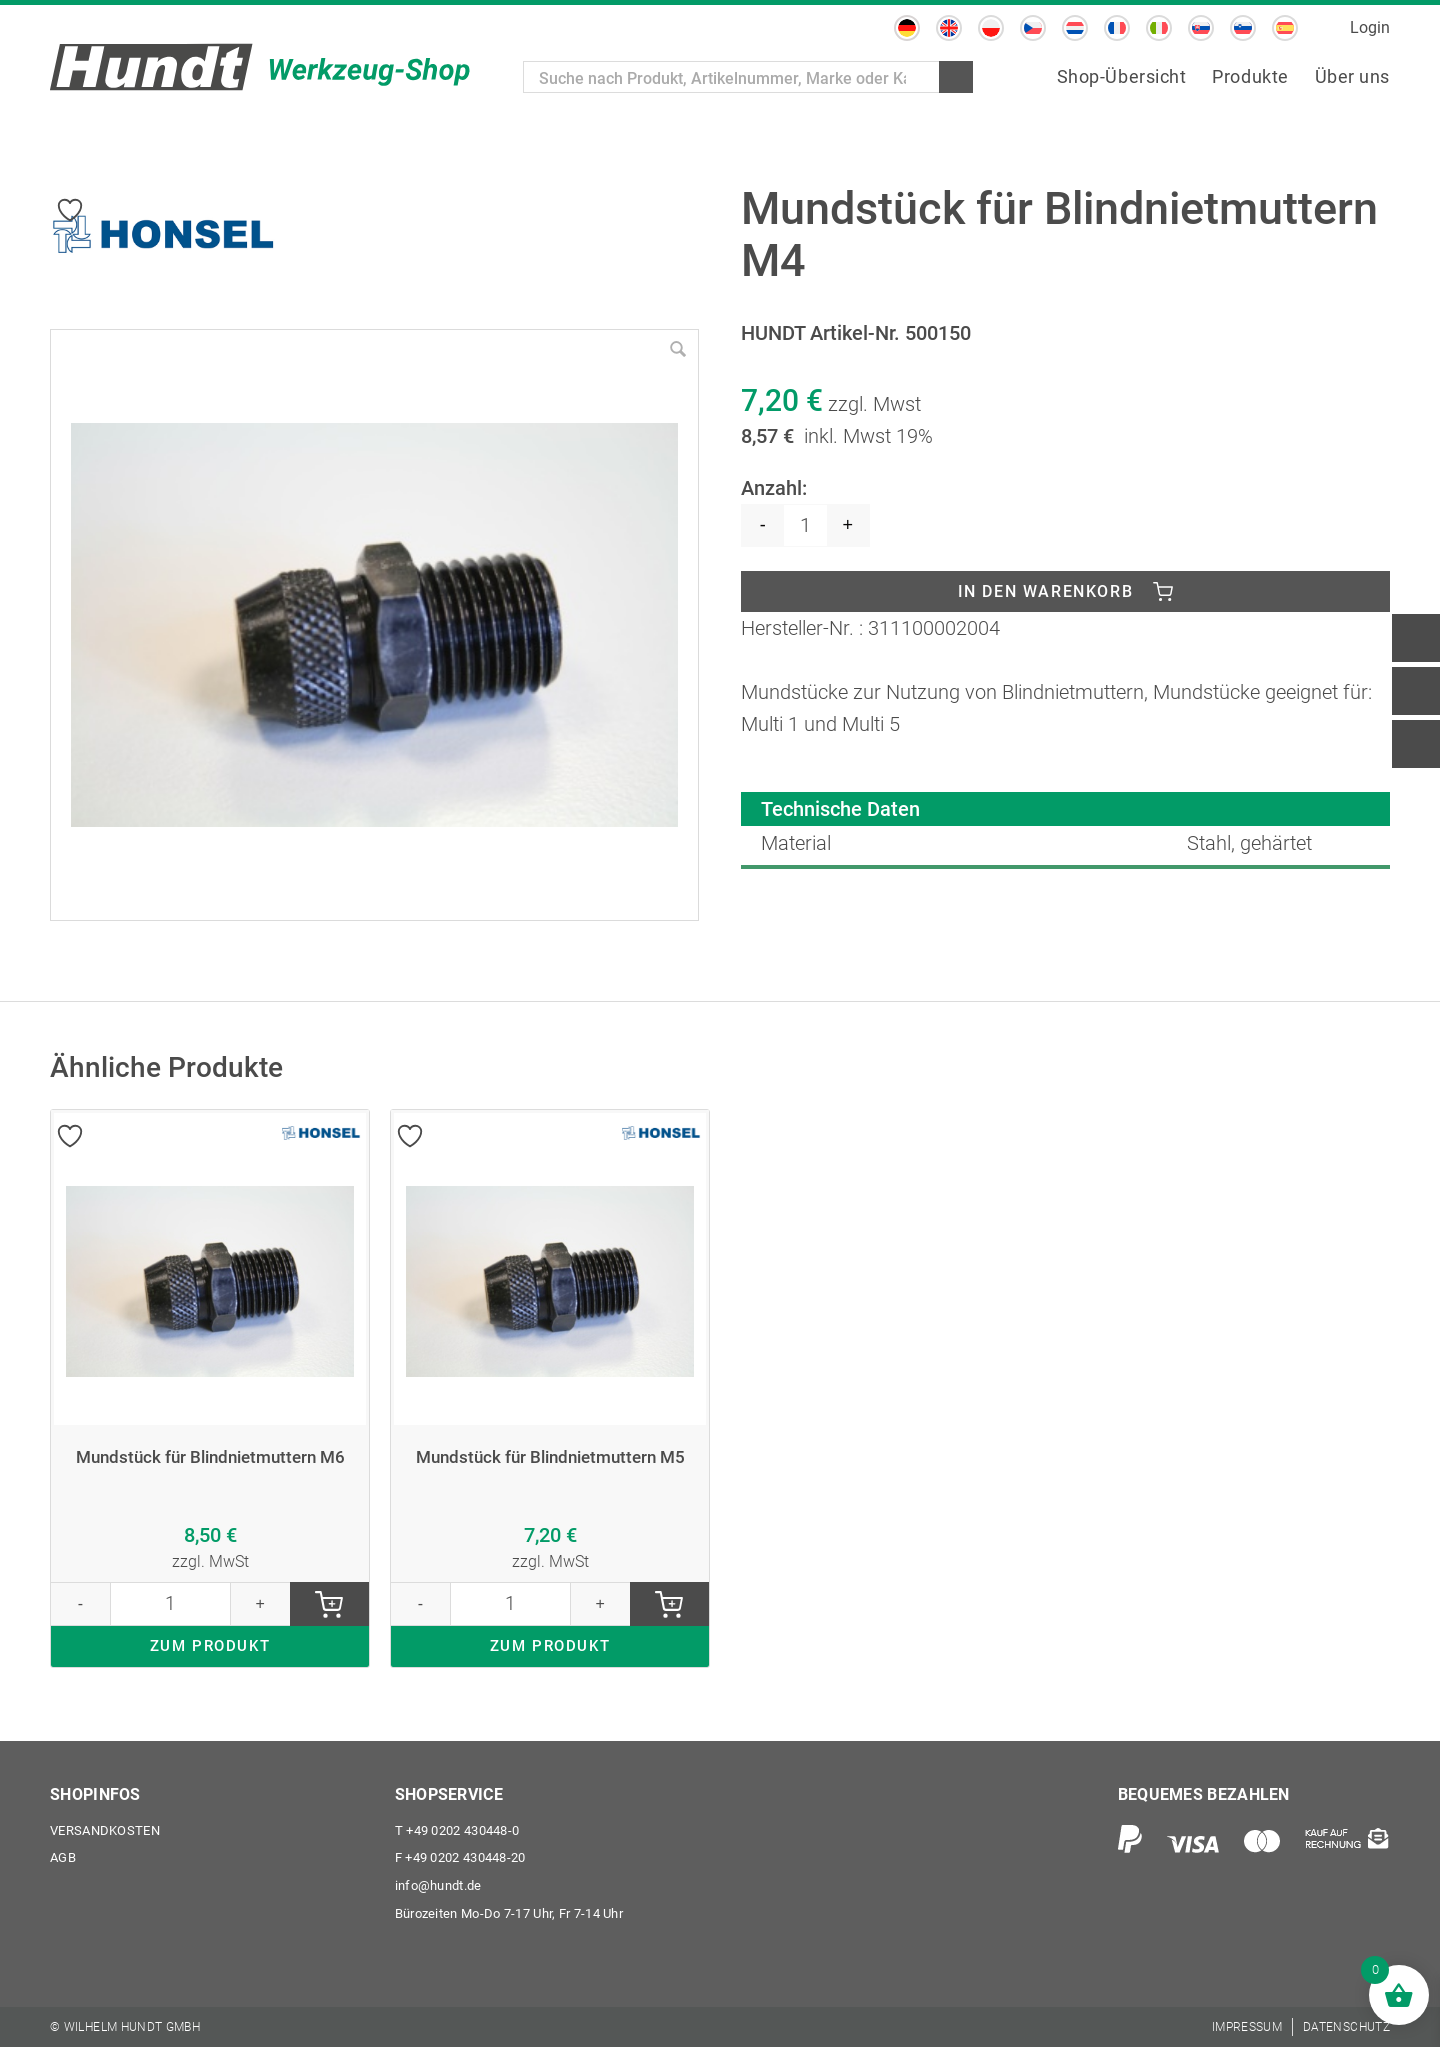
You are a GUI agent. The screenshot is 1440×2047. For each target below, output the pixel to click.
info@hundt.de (438, 1885)
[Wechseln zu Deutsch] (907, 28)
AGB (63, 1857)
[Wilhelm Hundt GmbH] (260, 67)
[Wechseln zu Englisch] (949, 28)
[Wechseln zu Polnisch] (991, 28)
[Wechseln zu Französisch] (1117, 28)
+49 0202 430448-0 (457, 1829)
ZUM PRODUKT (210, 1652)
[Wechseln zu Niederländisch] (1075, 28)
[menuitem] (1122, 77)
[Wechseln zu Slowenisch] (1243, 28)
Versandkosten (105, 1829)
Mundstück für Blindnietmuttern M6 (210, 1461)
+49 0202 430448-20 (460, 1857)
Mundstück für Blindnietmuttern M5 (550, 1461)
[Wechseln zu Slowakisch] (1201, 28)
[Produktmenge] (805, 525)
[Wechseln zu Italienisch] (1159, 28)
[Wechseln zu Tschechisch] (1033, 28)
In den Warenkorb (1046, 592)
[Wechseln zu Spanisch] (1285, 28)
